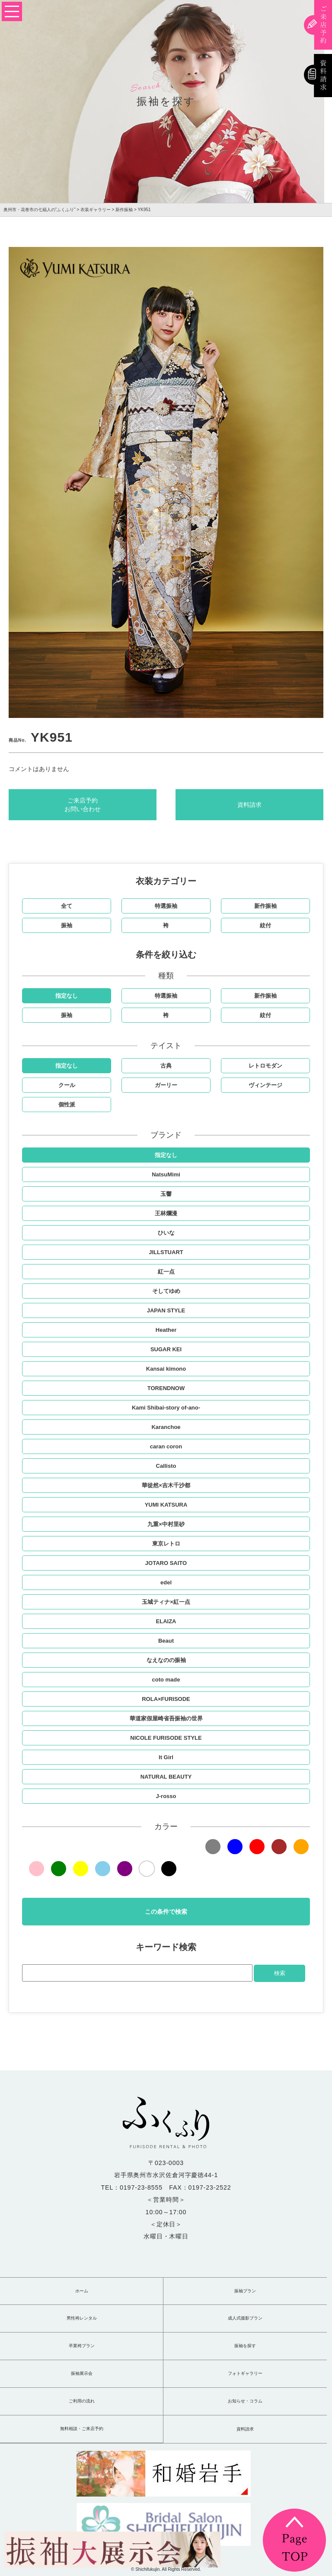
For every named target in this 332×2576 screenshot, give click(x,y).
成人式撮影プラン (245, 2318)
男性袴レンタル (82, 2318)
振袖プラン (245, 2291)
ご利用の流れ (82, 2401)
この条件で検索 (166, 1911)
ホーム (81, 2291)
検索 (279, 1973)
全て (66, 906)
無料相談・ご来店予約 (81, 2429)
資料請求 (249, 804)
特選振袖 (166, 906)
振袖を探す (245, 2346)
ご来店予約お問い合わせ (82, 804)
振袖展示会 (82, 2373)
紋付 (265, 925)
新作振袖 (265, 906)
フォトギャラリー (245, 2373)
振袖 (66, 925)
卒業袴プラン (82, 2346)
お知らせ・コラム (245, 2401)
